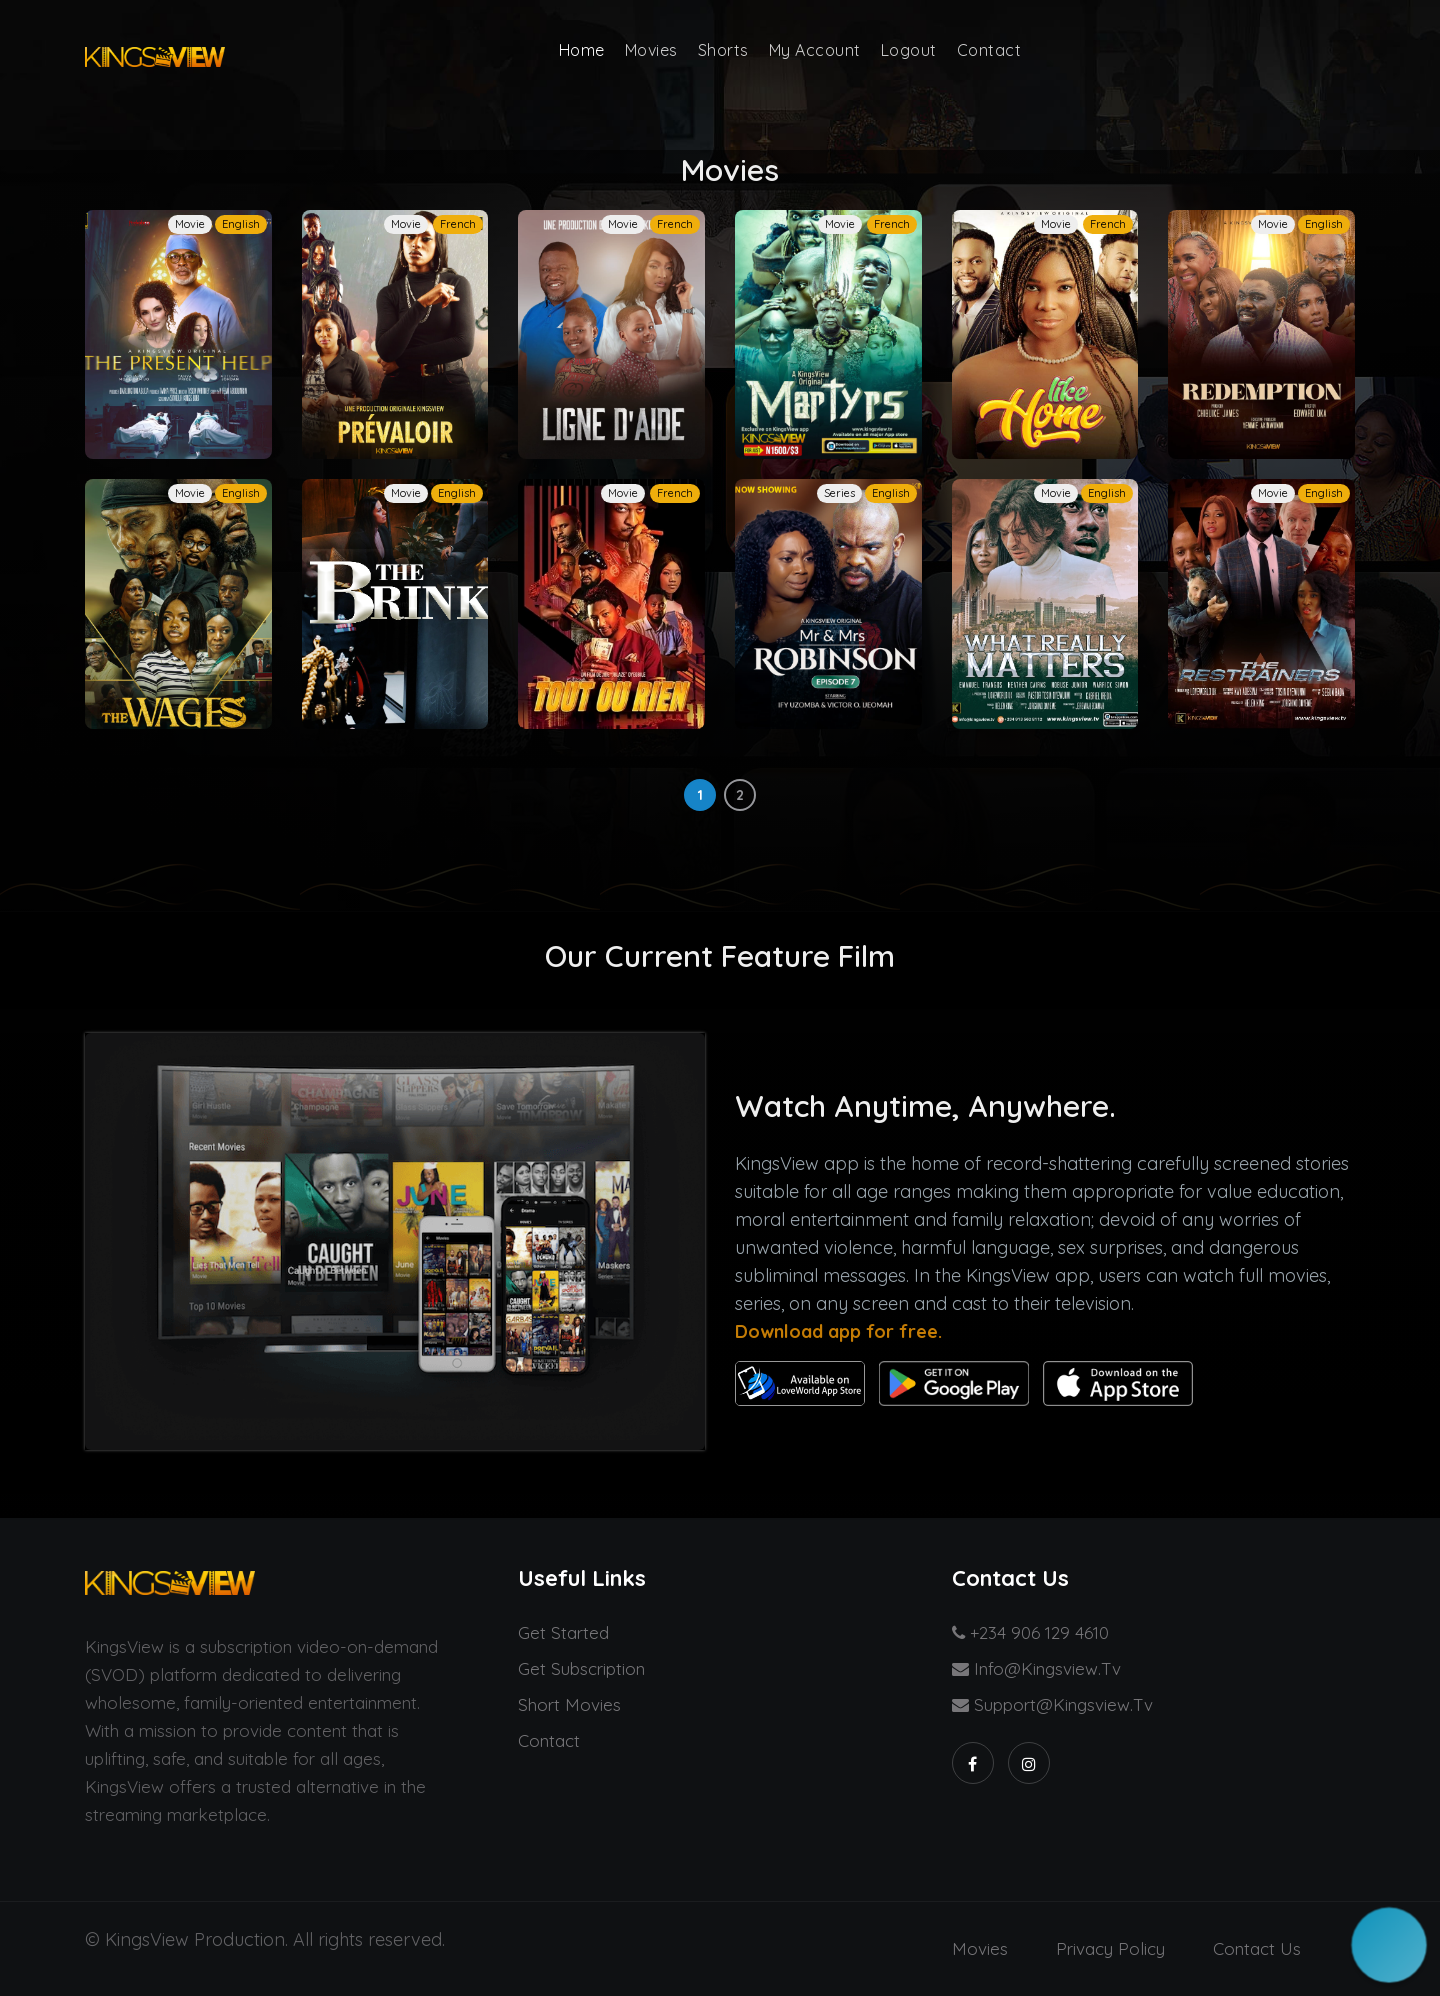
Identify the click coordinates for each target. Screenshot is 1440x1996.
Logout (909, 50)
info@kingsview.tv (1036, 1668)
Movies (651, 50)
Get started (563, 1632)
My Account (815, 50)
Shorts (723, 50)
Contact (989, 50)
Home (582, 48)
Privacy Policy (1110, 1948)
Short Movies (569, 1704)
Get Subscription (581, 1668)
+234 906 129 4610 (1030, 1632)
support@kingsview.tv (1052, 1704)
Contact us (1257, 1948)
